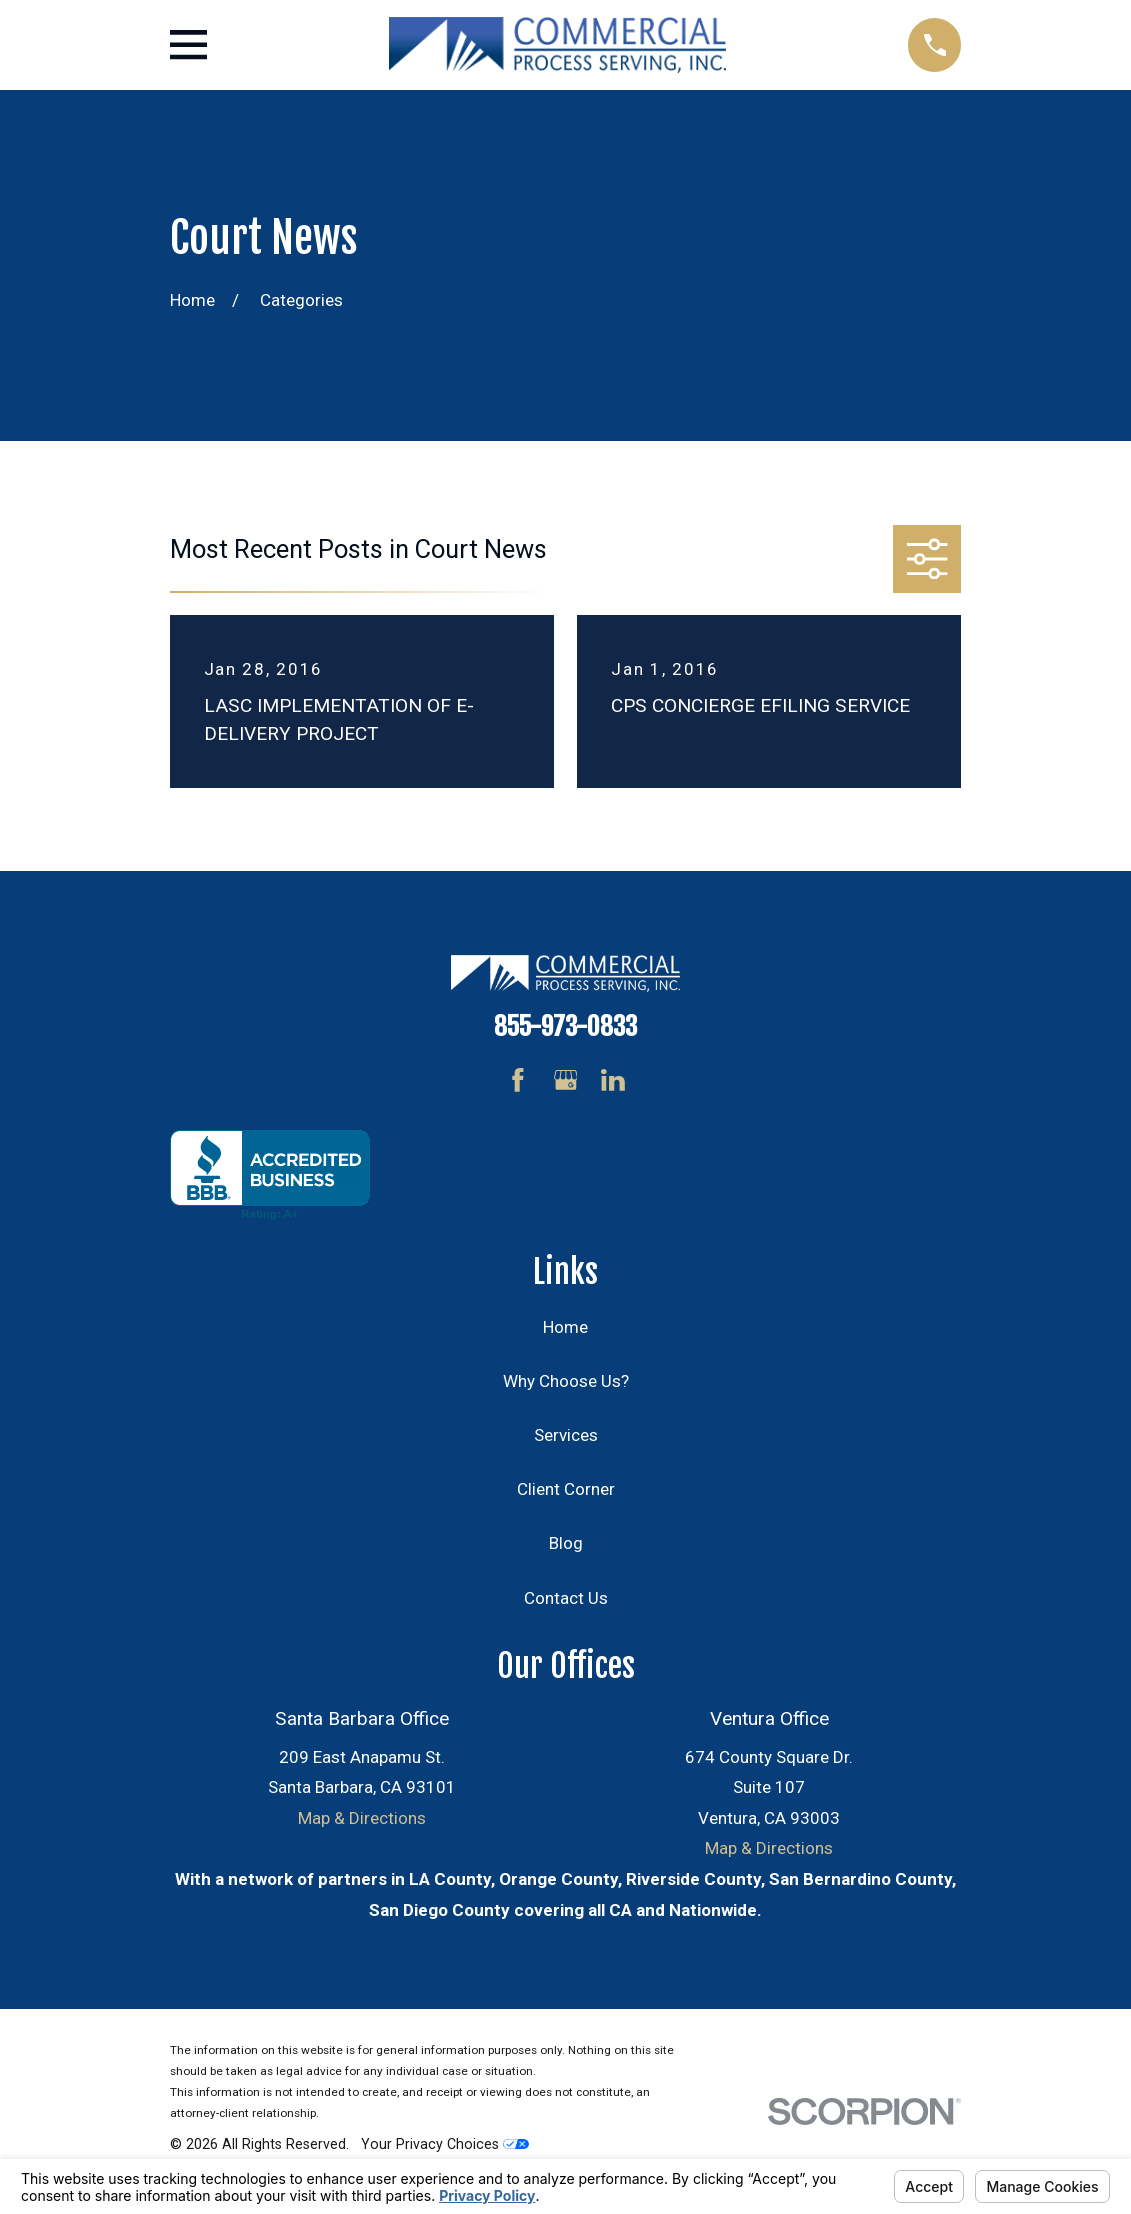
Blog (566, 1543)
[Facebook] (518, 1080)
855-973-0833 (565, 1026)
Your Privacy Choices (445, 2144)
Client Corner (566, 1489)
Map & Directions (362, 1818)
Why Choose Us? (566, 1381)
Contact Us (566, 1598)
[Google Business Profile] (566, 1080)
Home (565, 1327)
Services (566, 1435)
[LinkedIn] (613, 1080)
